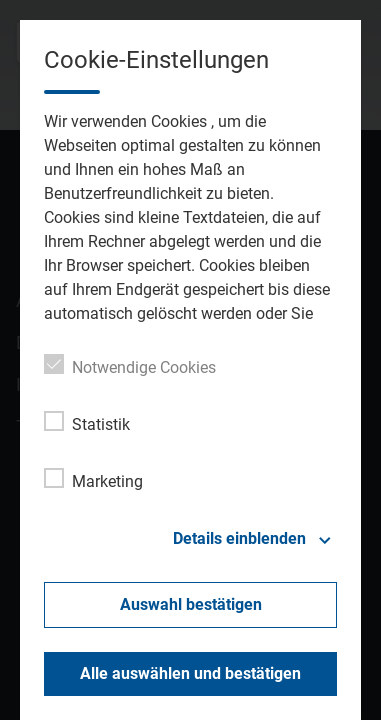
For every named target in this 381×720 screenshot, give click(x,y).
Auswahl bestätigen (191, 604)
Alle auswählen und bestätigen (190, 673)
